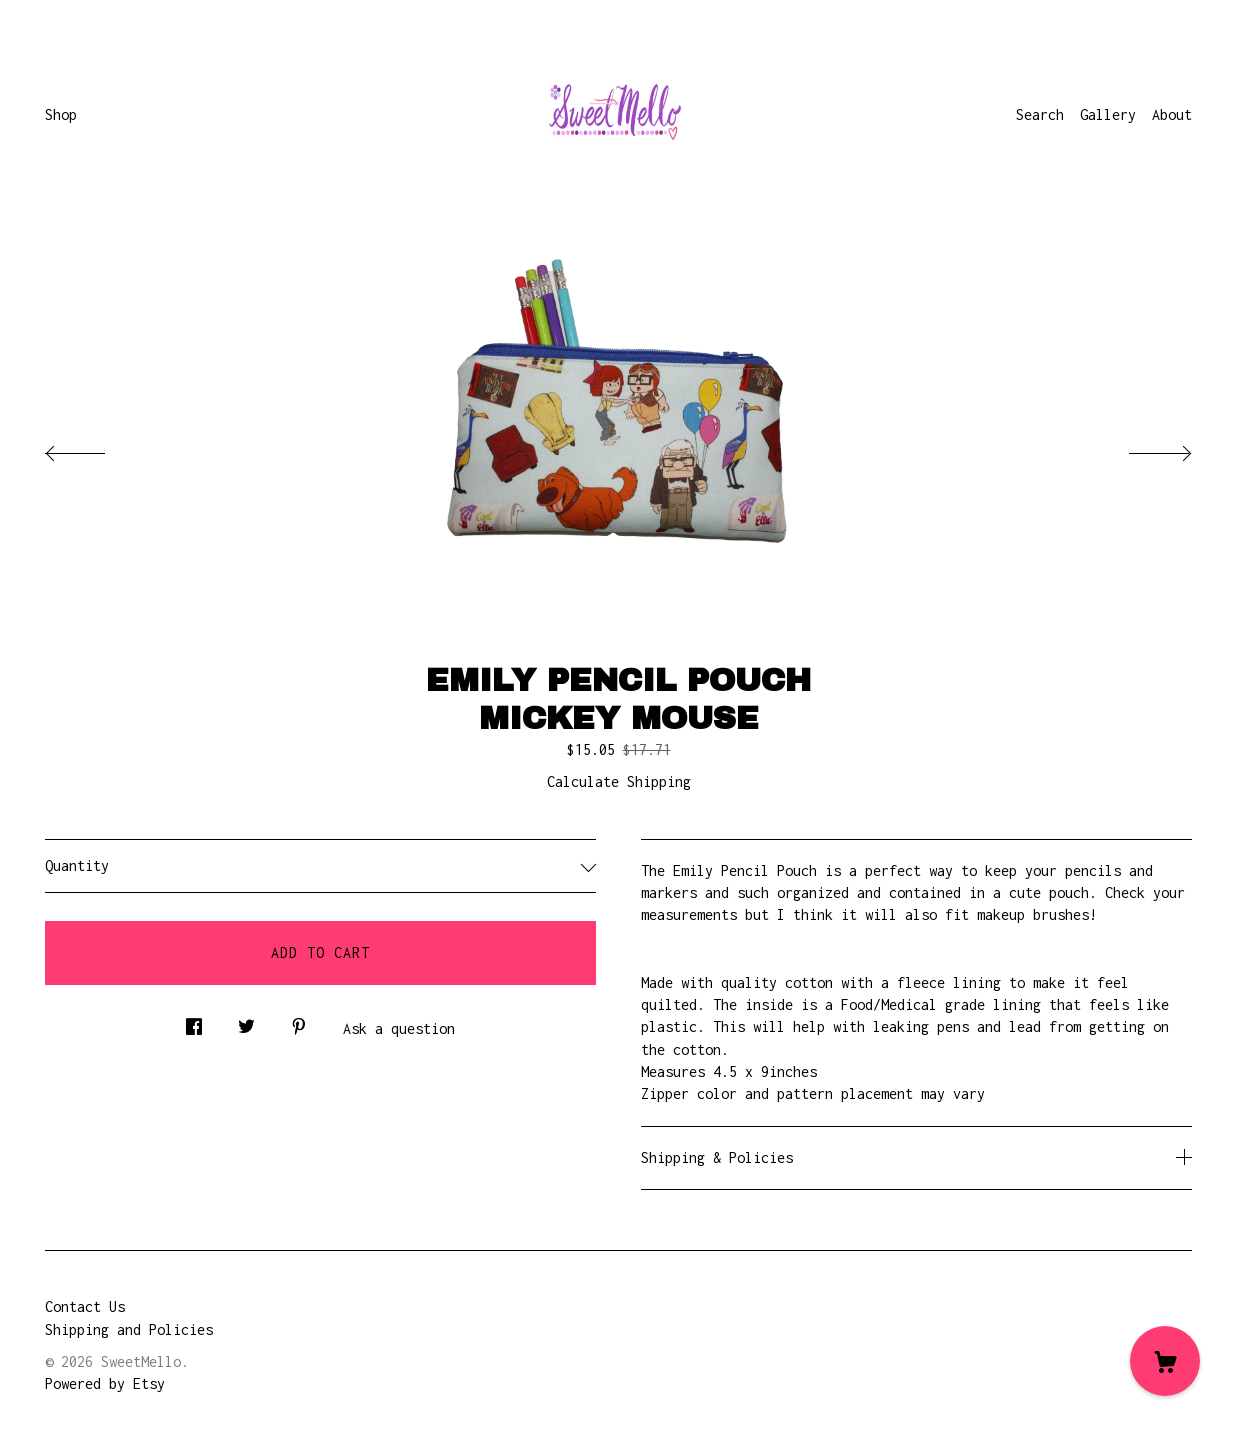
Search (1040, 114)
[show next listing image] (1142, 448)
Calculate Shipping (619, 781)
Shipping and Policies (129, 1329)
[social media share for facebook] (194, 1021)
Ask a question (399, 1028)
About (1172, 114)
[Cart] (1165, 1361)
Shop (61, 114)
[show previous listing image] (95, 448)
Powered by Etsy (105, 1383)
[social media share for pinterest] (299, 1021)
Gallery (1108, 114)
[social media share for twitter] (246, 1021)
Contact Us (85, 1306)
